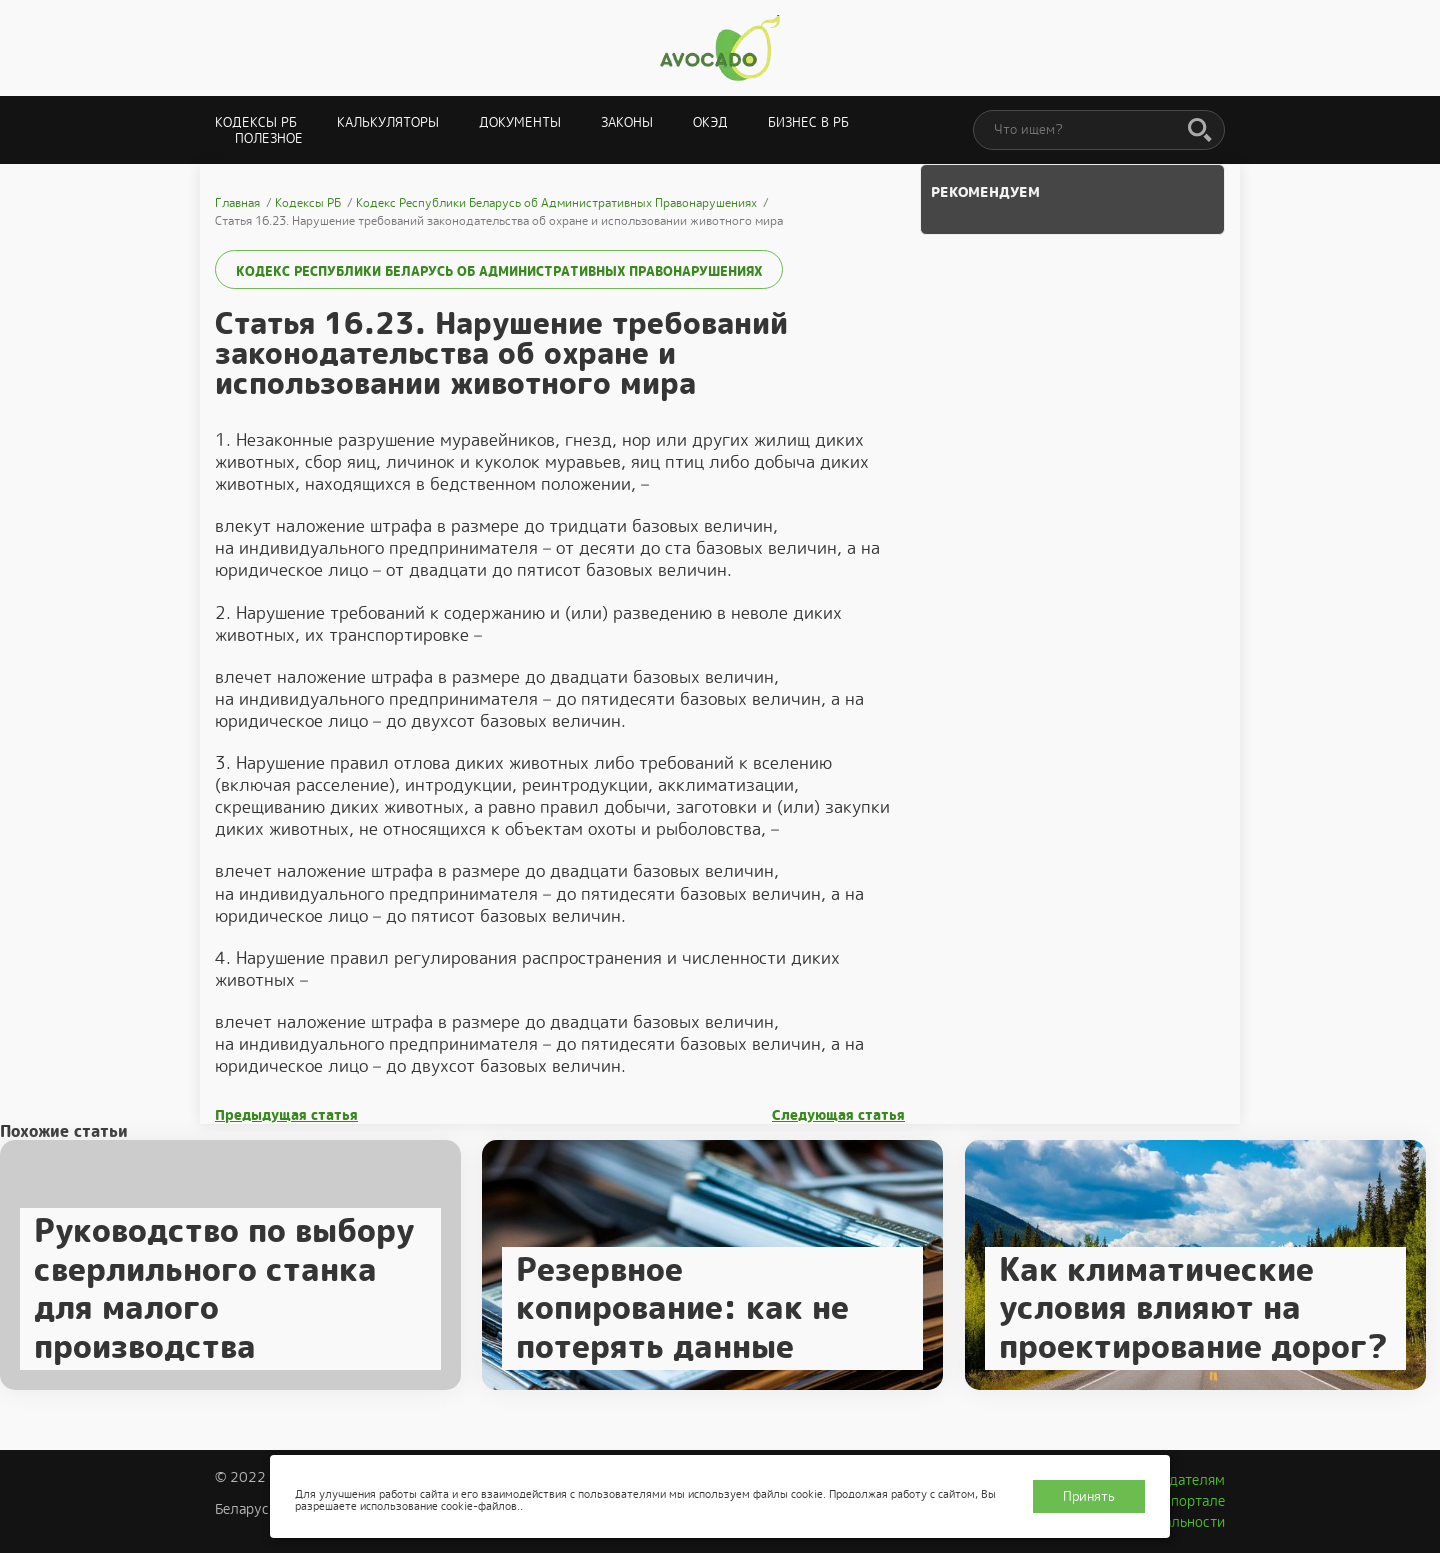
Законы (627, 122)
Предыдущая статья (286, 1115)
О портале (1191, 1501)
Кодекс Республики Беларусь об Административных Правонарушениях (499, 271)
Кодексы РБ (256, 122)
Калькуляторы (388, 122)
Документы (520, 122)
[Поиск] (1200, 131)
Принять (1089, 1496)
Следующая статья (838, 1115)
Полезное (269, 138)
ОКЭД (710, 122)
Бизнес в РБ (808, 122)
